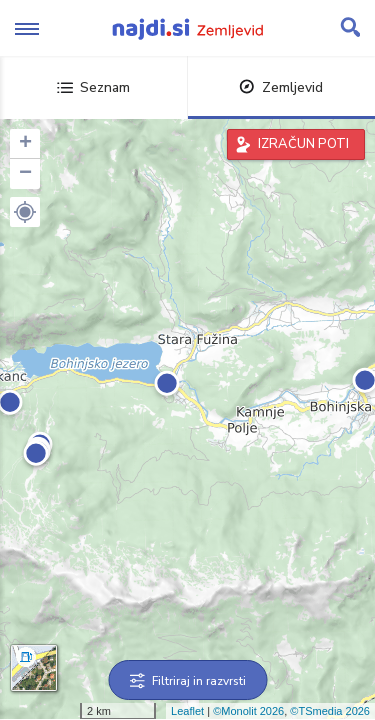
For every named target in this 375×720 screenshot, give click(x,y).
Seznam (93, 87)
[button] (25, 212)
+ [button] (25, 144)
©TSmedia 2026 (330, 711)
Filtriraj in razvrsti (187, 681)
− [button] (25, 174)
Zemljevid (281, 87)
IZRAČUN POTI (303, 144)
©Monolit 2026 (248, 711)
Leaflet (187, 711)
